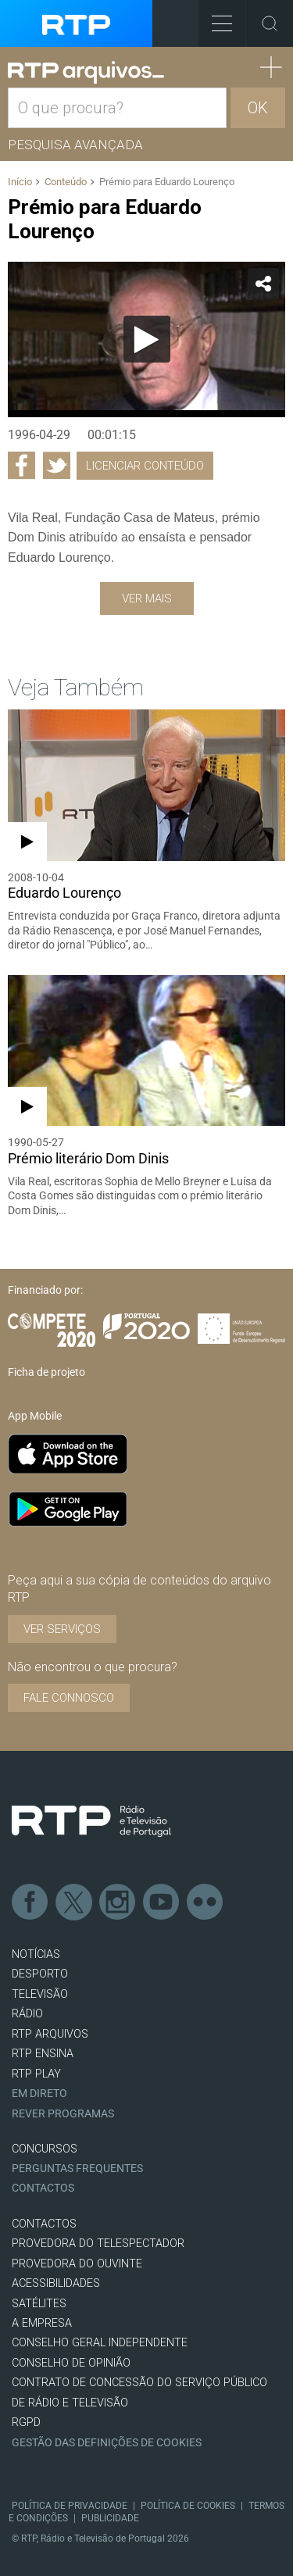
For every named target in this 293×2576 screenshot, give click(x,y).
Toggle (269, 23)
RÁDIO (27, 2013)
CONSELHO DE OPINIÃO (71, 2363)
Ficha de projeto (46, 1372)
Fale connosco (68, 1698)
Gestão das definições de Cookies (107, 2442)
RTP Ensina (42, 2053)
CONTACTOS (44, 2224)
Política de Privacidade (69, 2505)
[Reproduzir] (146, 339)
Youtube (161, 1902)
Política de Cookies (188, 2505)
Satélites (39, 2303)
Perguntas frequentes (77, 2168)
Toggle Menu (215, 18)
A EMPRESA (42, 2323)
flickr (205, 1902)
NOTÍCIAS (36, 1954)
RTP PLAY (36, 2074)
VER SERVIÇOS (62, 1629)
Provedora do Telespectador (98, 2243)
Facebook (30, 1902)
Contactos (43, 2188)
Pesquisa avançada (75, 144)
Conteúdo (66, 182)
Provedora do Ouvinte (77, 2264)
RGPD (26, 2422)
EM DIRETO (39, 2093)
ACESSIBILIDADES (56, 2283)
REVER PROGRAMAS (63, 2113)
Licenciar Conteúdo (145, 466)
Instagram (118, 1902)
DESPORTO (40, 1974)
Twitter (74, 1902)
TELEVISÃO (40, 1994)
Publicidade (110, 2518)
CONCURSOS (44, 2149)
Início (20, 182)
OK (258, 107)
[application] (146, 340)
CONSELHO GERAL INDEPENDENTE (100, 2342)
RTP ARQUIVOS (50, 2034)
